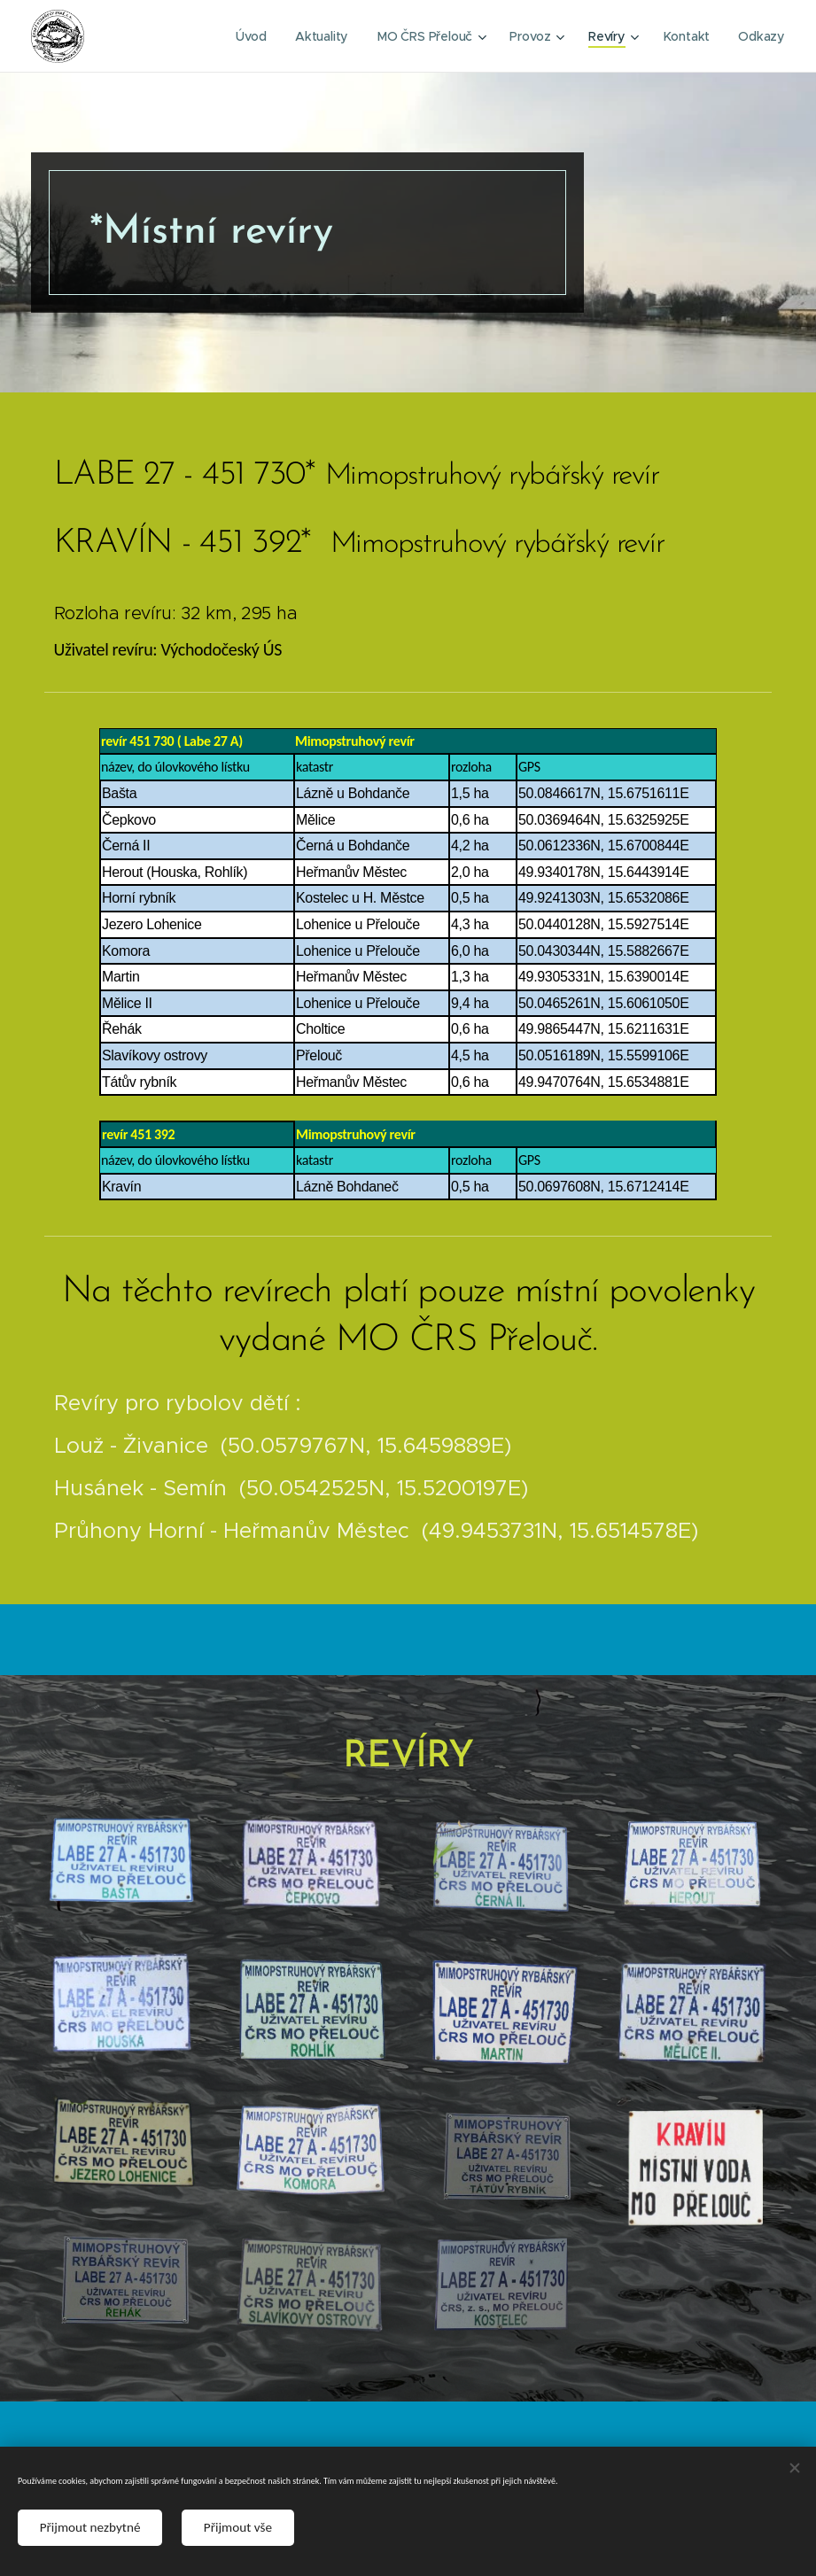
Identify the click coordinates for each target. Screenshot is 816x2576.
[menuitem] (254, 36)
